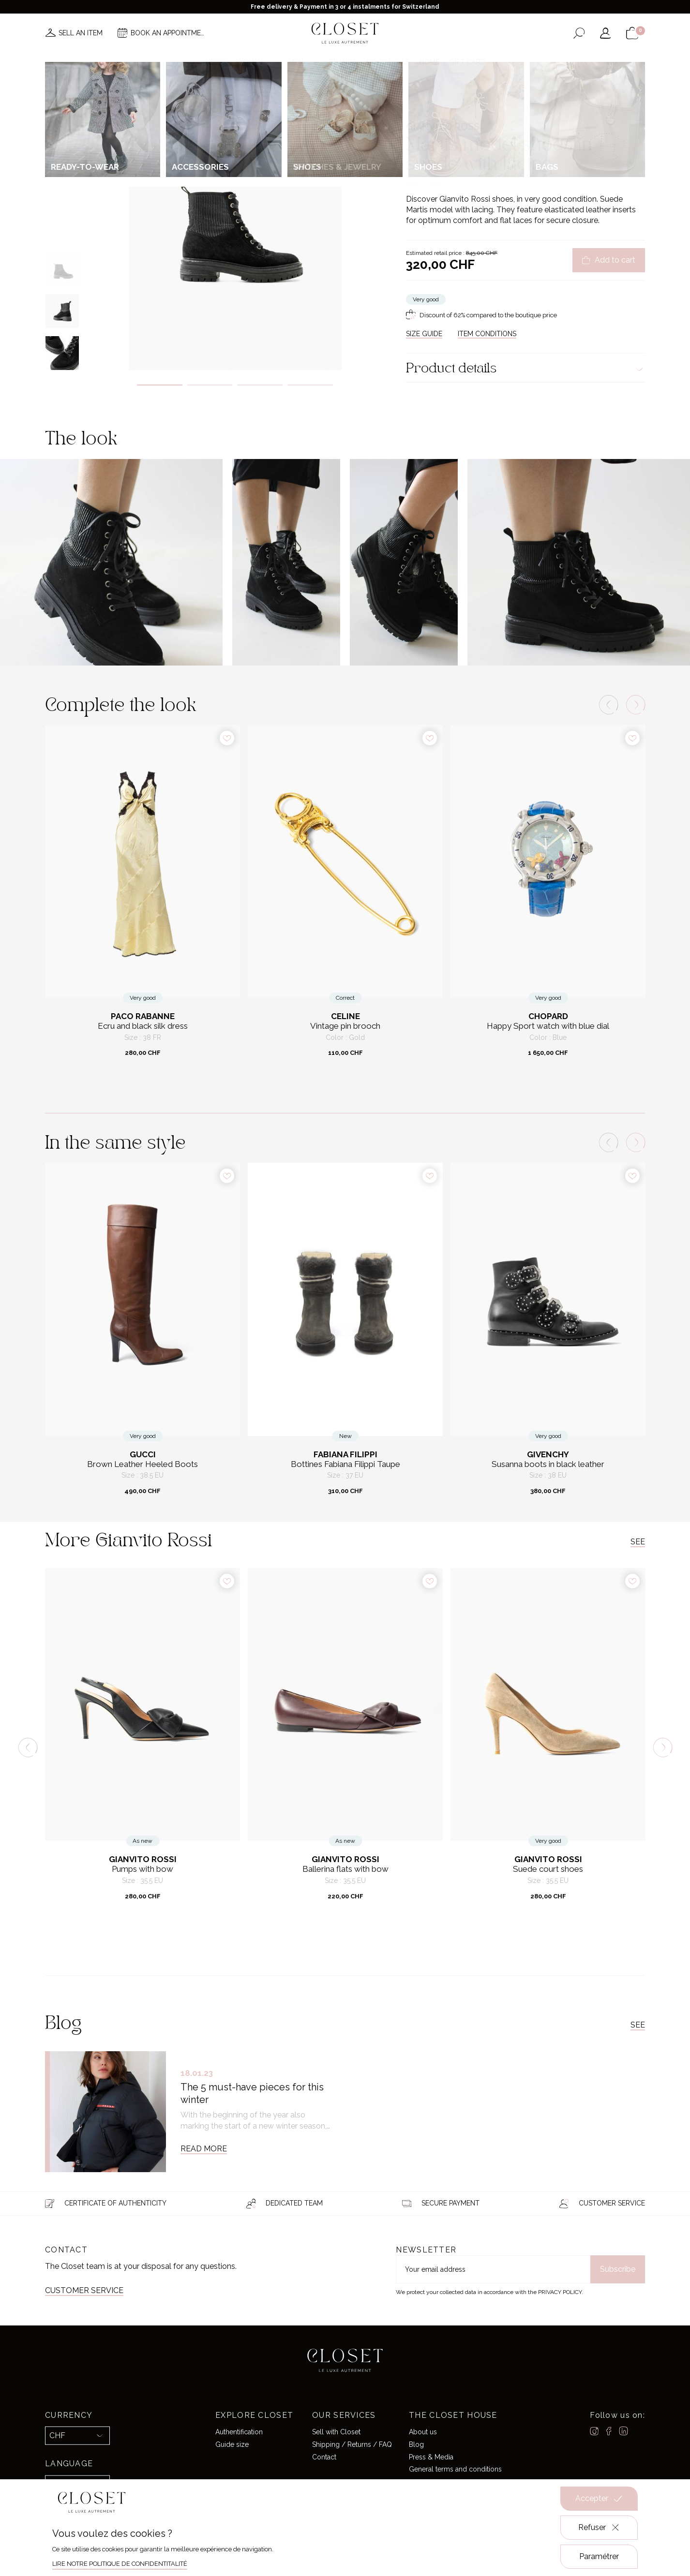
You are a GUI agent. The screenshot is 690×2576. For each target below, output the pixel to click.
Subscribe (617, 2269)
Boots (487, 103)
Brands (343, 62)
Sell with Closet (336, 2432)
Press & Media (431, 2456)
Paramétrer (599, 2556)
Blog (416, 2444)
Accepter (599, 2498)
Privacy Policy (560, 2292)
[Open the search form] (579, 33)
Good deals (388, 62)
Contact (324, 2456)
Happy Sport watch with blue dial (548, 1026)
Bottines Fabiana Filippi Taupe (345, 1464)
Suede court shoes (548, 1869)
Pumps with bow (142, 1869)
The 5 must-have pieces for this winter (252, 2093)
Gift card (467, 62)
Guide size (232, 2444)
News (215, 62)
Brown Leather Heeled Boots (142, 1464)
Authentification (239, 2432)
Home (429, 62)
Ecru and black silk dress (143, 1026)
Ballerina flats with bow (345, 1869)
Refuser (599, 2527)
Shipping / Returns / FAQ (352, 2444)
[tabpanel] (235, 221)
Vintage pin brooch (345, 1026)
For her (440, 103)
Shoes (464, 103)
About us (423, 2432)
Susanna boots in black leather (548, 1464)
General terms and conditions (455, 2469)
